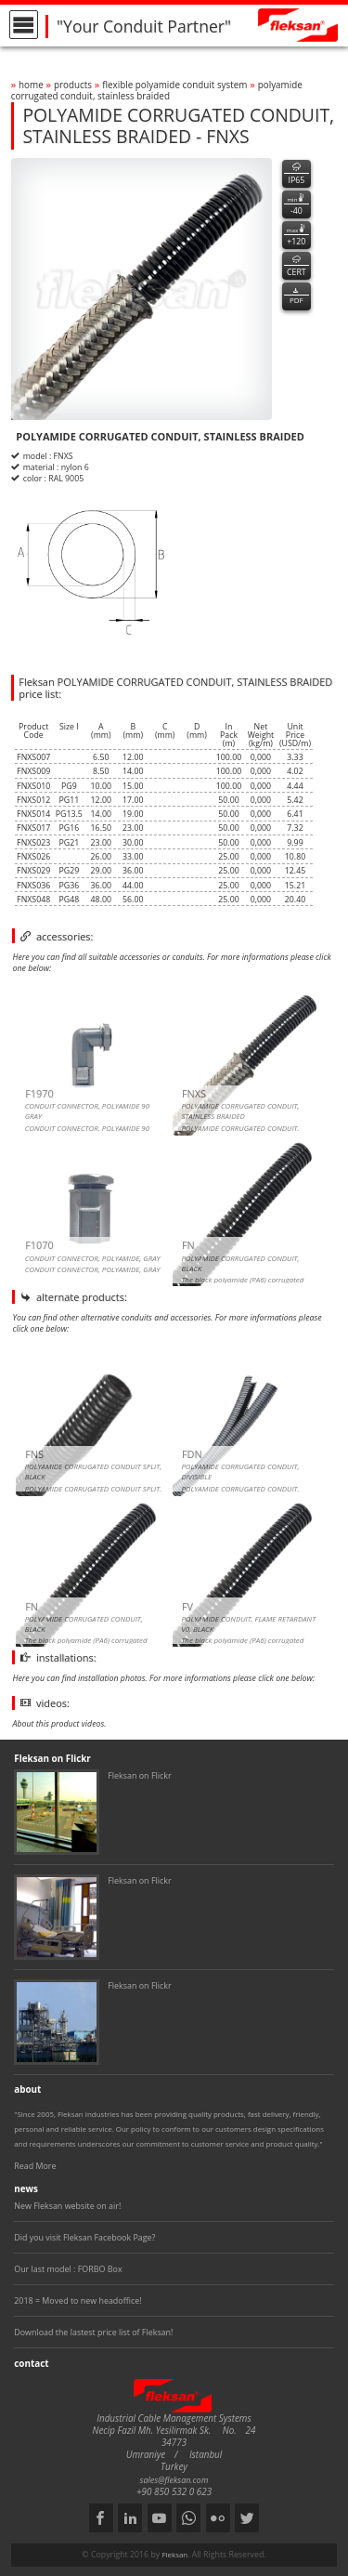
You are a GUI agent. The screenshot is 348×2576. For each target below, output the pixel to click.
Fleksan (174, 2554)
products (73, 84)
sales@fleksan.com (174, 2480)
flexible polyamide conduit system (174, 84)
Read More (35, 2166)
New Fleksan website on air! (67, 2206)
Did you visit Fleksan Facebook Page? (84, 2237)
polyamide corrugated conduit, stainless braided (157, 90)
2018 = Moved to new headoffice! (77, 2300)
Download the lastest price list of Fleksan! (93, 2332)
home (31, 84)
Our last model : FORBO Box (68, 2269)
